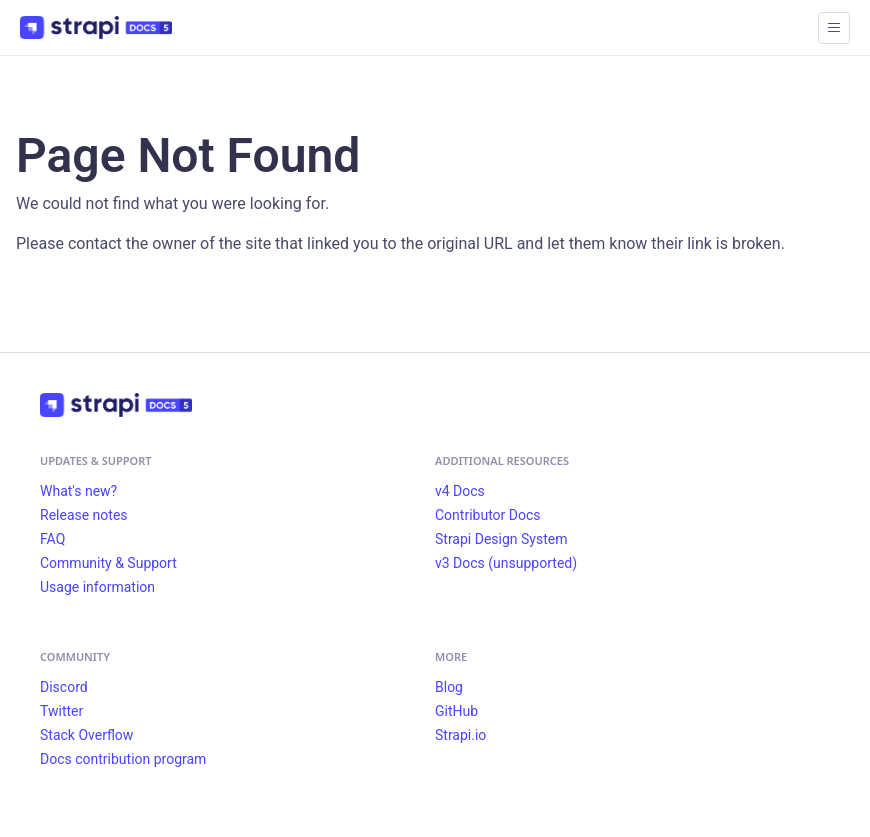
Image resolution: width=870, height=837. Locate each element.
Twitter (61, 711)
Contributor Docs (488, 515)
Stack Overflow (86, 735)
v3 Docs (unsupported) (506, 563)
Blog (449, 687)
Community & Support (108, 563)
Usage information (97, 587)
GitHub (456, 711)
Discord (64, 687)
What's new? (78, 491)
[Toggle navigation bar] (834, 28)
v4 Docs (460, 491)
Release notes (84, 515)
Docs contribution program (123, 759)
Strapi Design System (501, 539)
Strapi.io (460, 735)
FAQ (52, 539)
